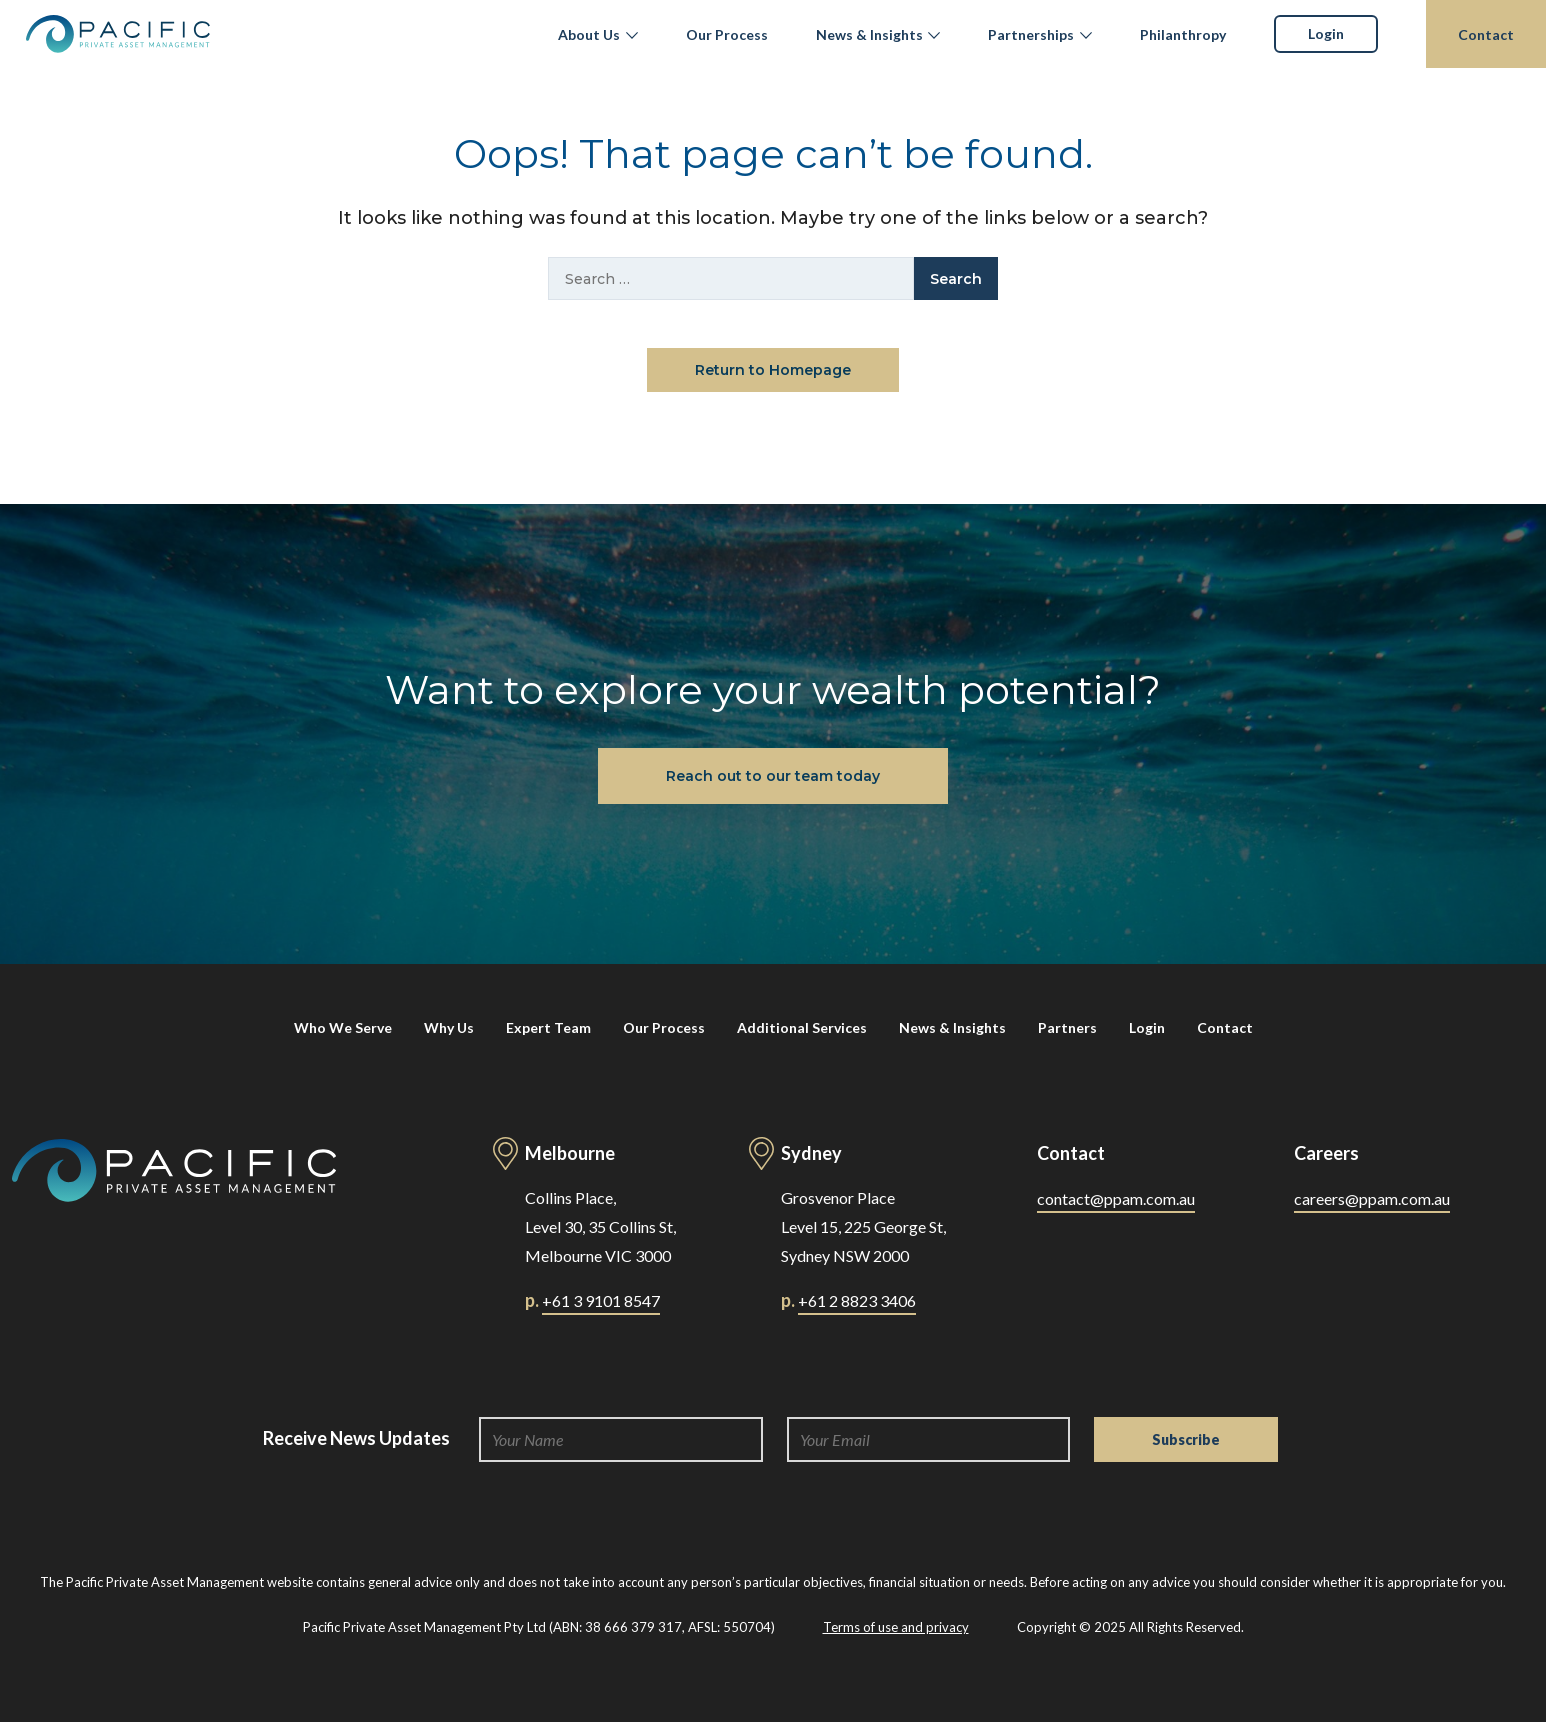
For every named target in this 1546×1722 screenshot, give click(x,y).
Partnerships (1031, 34)
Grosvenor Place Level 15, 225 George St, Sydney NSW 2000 (863, 1226)
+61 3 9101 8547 (601, 1300)
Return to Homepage (773, 370)
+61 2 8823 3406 (857, 1300)
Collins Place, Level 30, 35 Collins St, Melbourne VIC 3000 (600, 1226)
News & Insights (869, 34)
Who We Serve (343, 1027)
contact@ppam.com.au (1116, 1198)
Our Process (727, 34)
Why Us (449, 1027)
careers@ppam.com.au (1372, 1198)
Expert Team (548, 1027)
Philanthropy (1183, 34)
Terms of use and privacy (896, 1627)
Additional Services (802, 1027)
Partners (1067, 1027)
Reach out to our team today (773, 776)
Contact (1486, 34)
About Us (589, 34)
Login (1326, 33)
